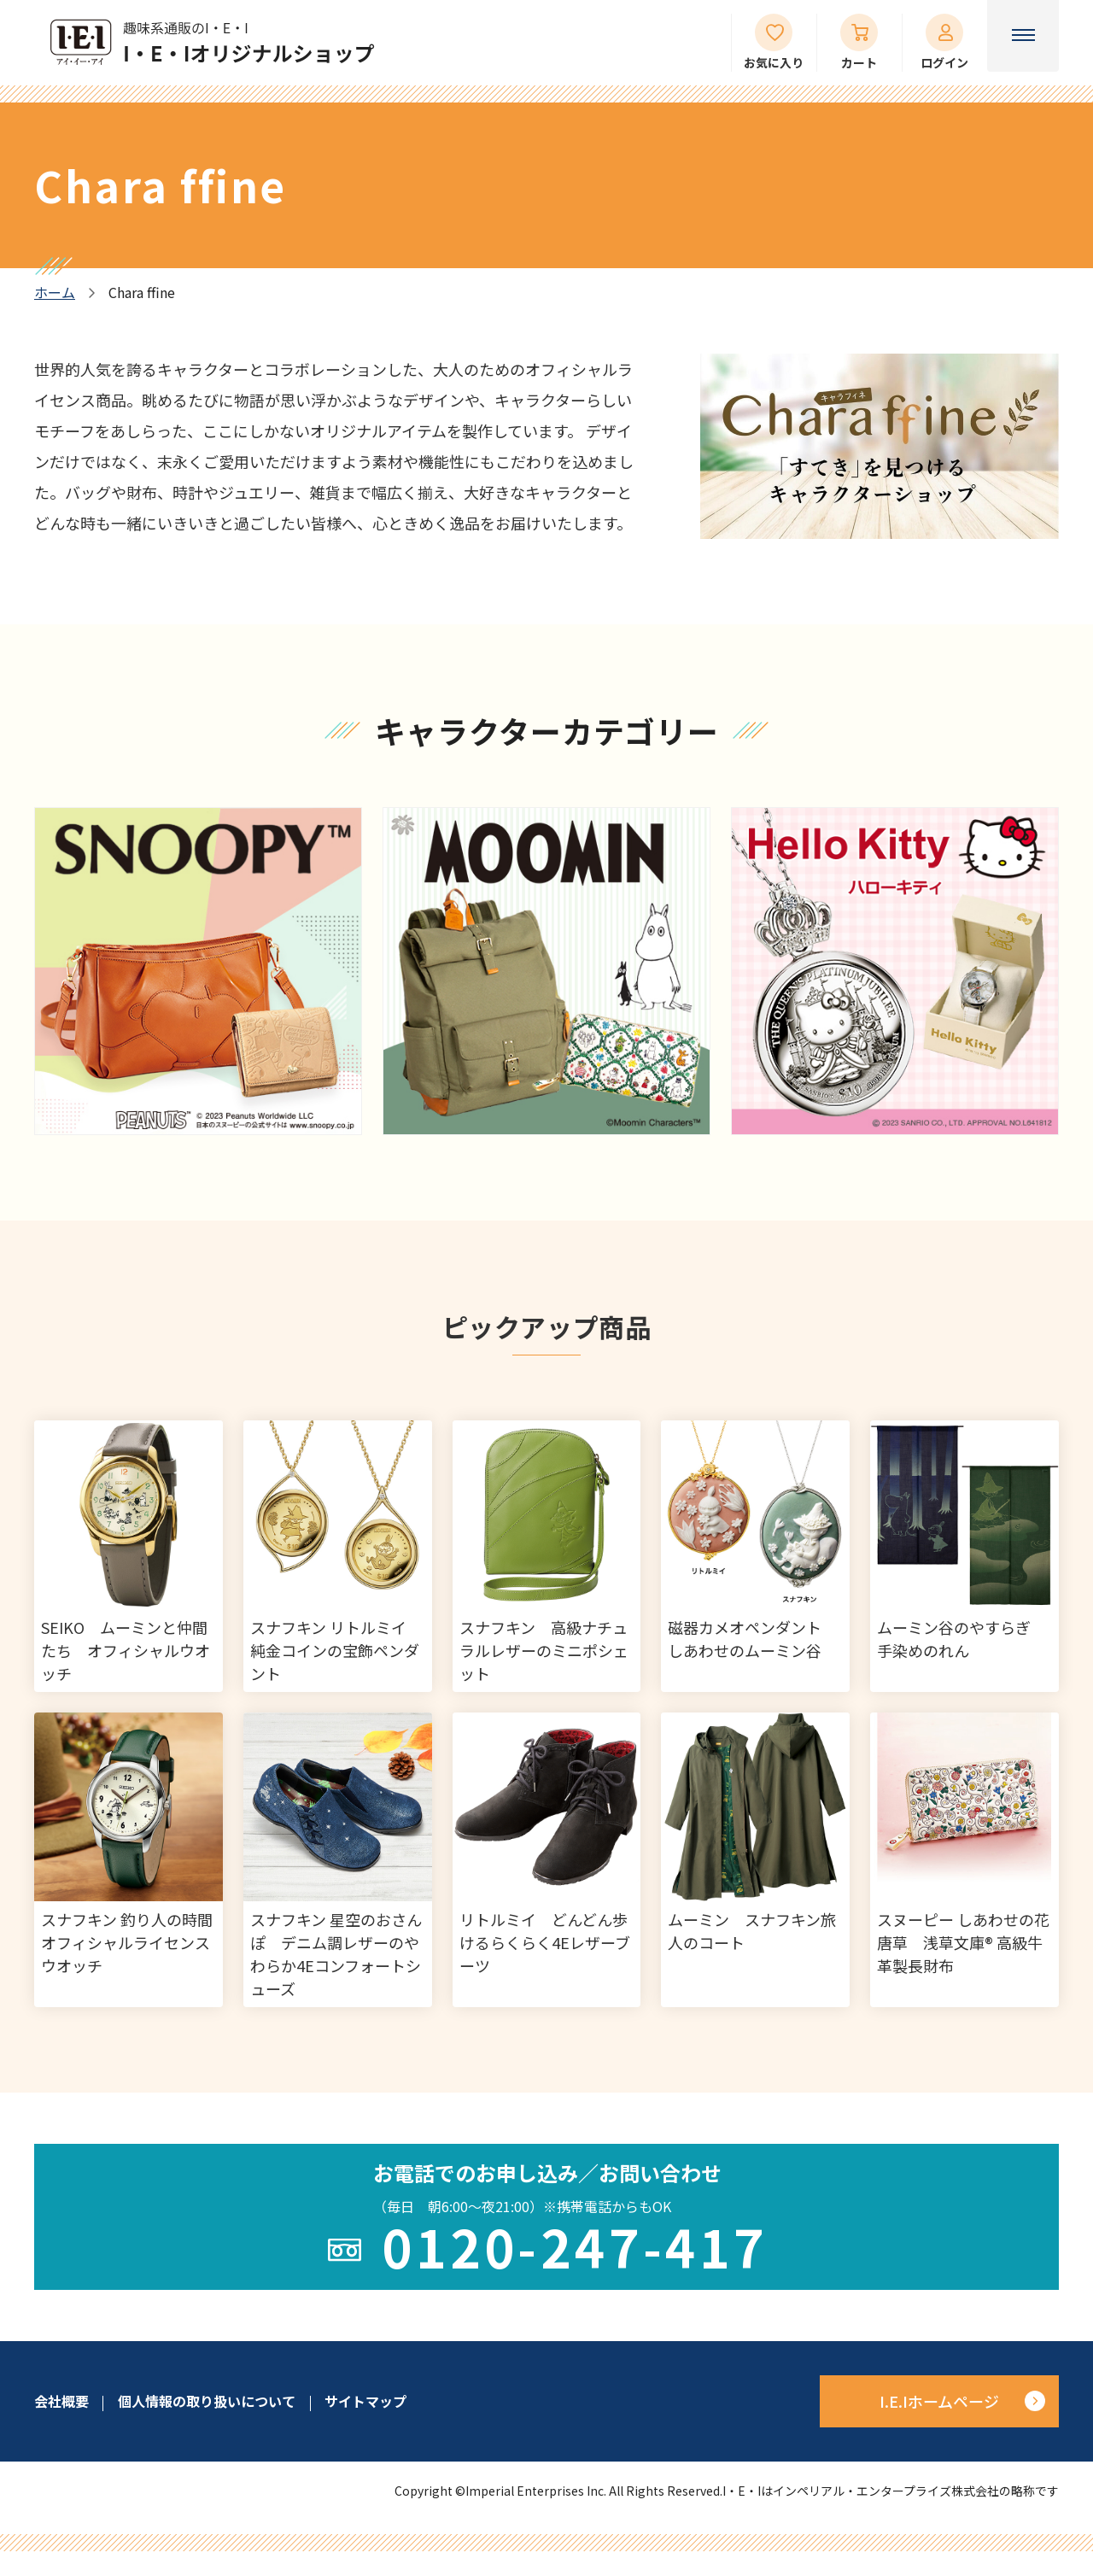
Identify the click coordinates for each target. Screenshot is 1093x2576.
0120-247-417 (575, 2246)
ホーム (54, 293)
